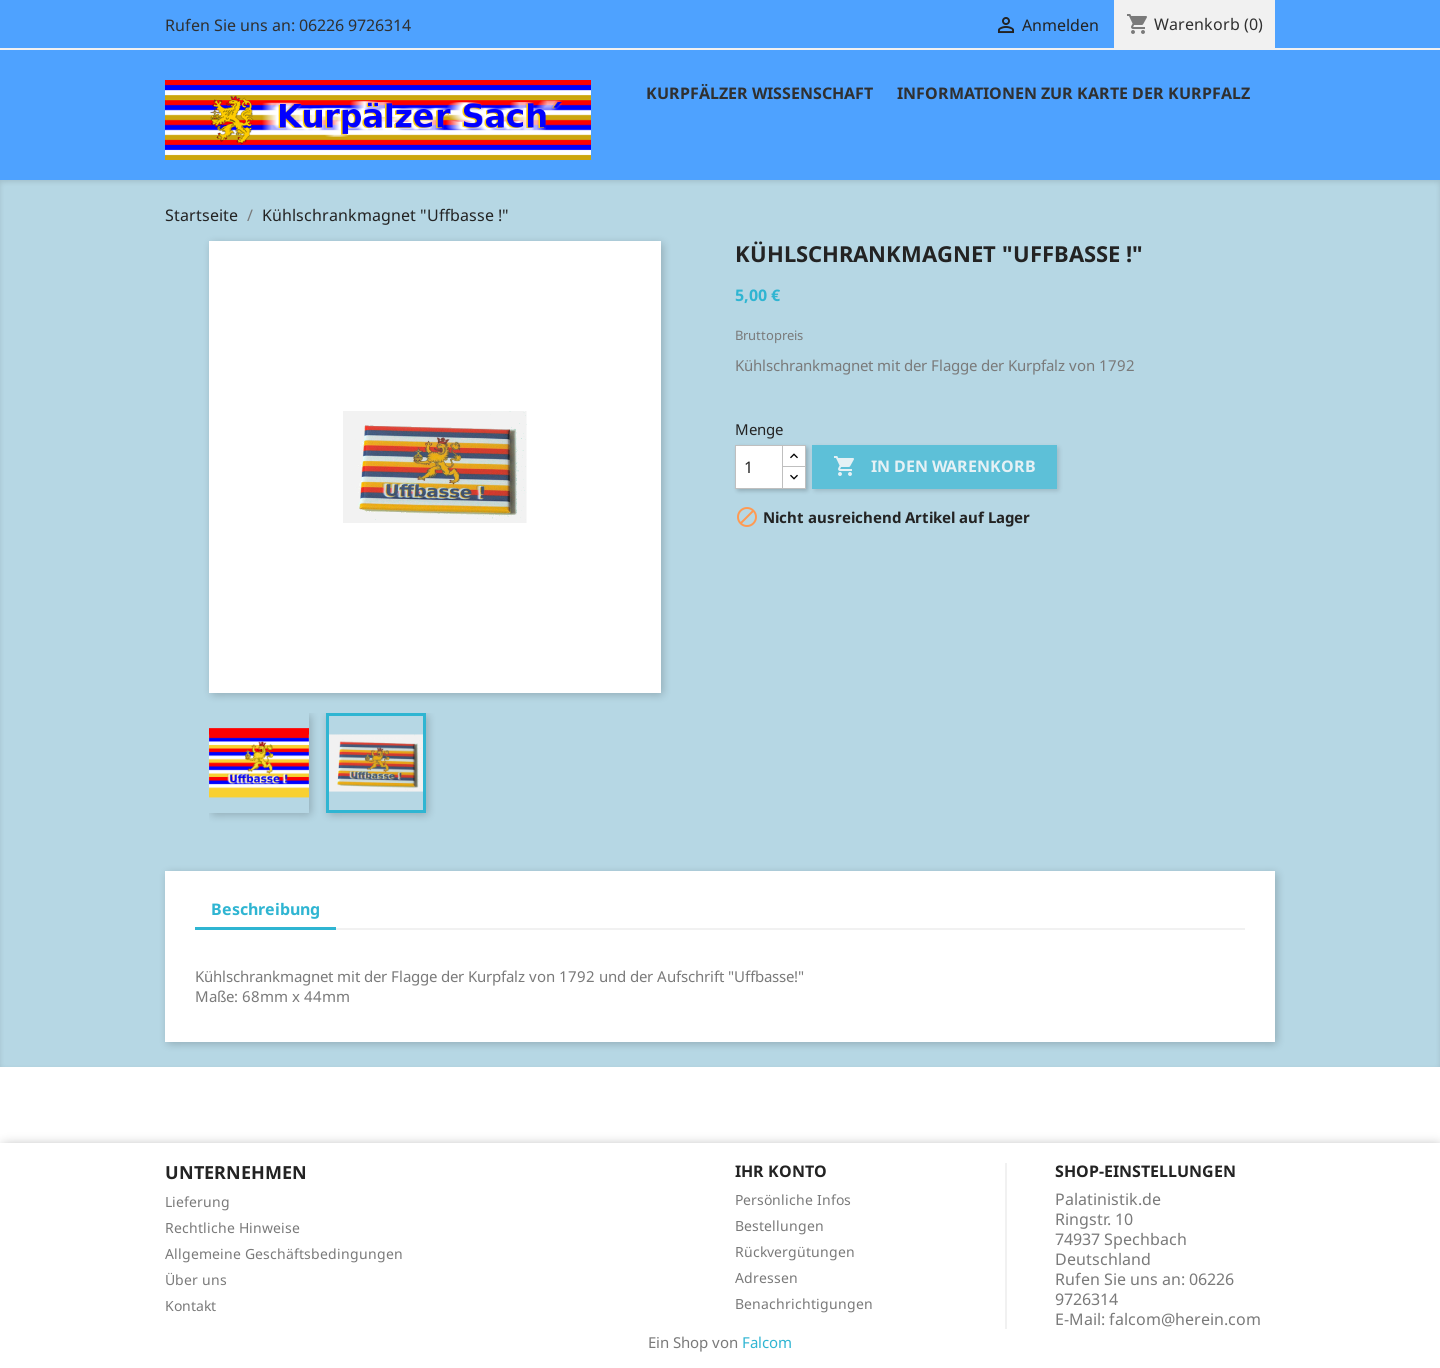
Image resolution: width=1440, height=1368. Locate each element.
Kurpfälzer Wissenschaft (759, 93)
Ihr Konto (781, 1171)
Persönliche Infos (793, 1199)
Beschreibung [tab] (265, 909)
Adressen (766, 1277)
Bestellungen (779, 1225)
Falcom (767, 1342)
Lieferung (197, 1201)
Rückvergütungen (795, 1251)
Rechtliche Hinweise (232, 1227)
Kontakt (190, 1305)
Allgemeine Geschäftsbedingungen (284, 1253)
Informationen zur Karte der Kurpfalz (1073, 93)
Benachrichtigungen (804, 1303)
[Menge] (759, 467)
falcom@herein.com (1185, 1319)
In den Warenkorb (934, 467)
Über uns (196, 1279)
